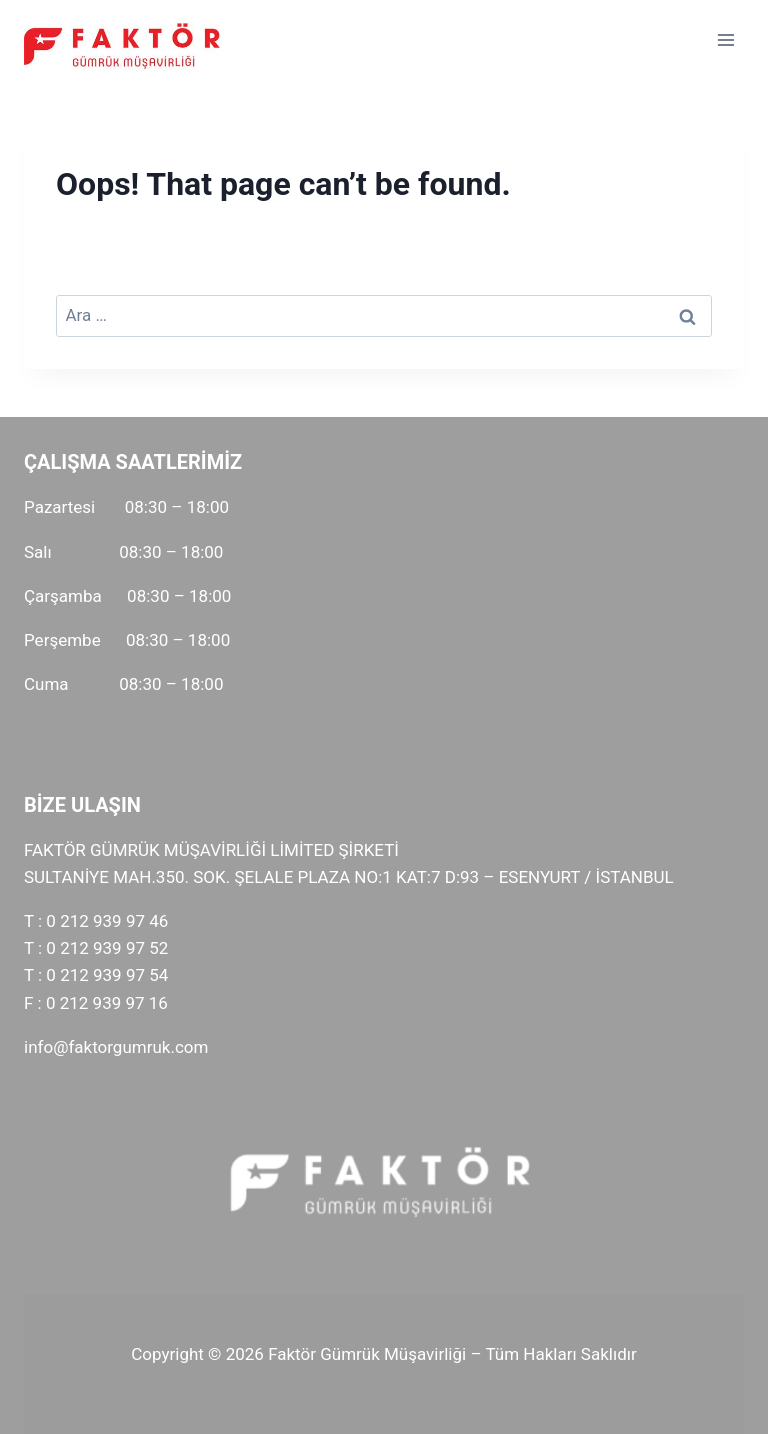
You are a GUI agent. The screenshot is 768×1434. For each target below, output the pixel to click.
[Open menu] (725, 39)
